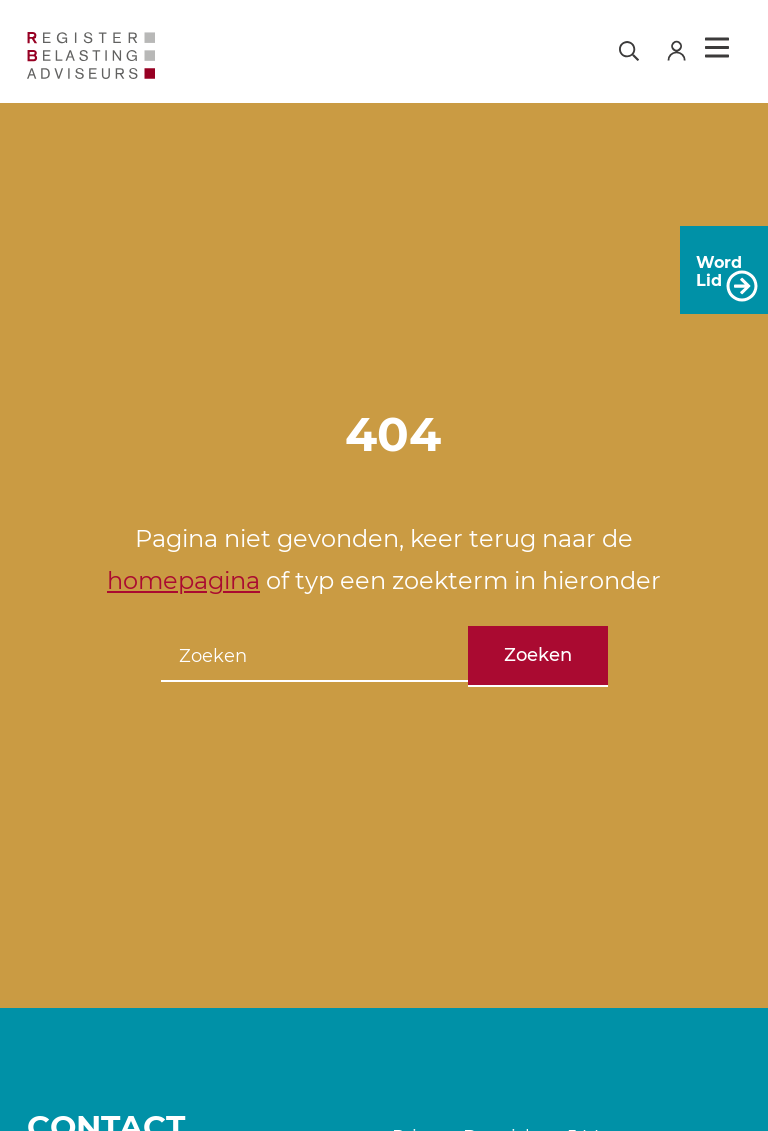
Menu (717, 48)
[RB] (110, 55)
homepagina (183, 580)
